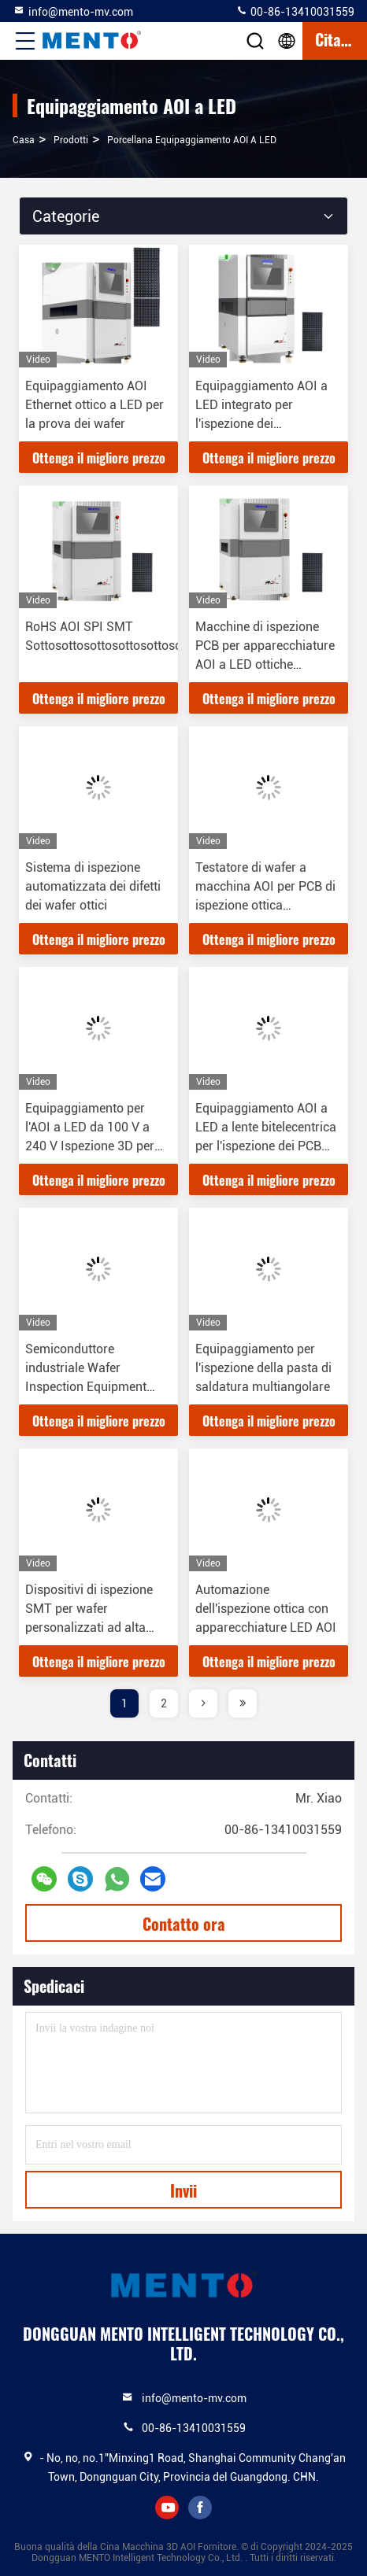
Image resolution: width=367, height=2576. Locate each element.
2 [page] (164, 1703)
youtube (167, 2507)
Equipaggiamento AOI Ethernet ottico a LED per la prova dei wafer (94, 404)
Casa (24, 140)
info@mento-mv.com (73, 11)
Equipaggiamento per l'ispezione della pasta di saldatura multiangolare (263, 1368)
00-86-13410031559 (294, 11)
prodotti (71, 140)
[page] (203, 1703)
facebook (200, 2507)
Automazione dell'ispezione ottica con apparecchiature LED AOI (265, 1608)
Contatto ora (184, 1924)
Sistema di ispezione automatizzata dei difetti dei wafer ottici (93, 886)
